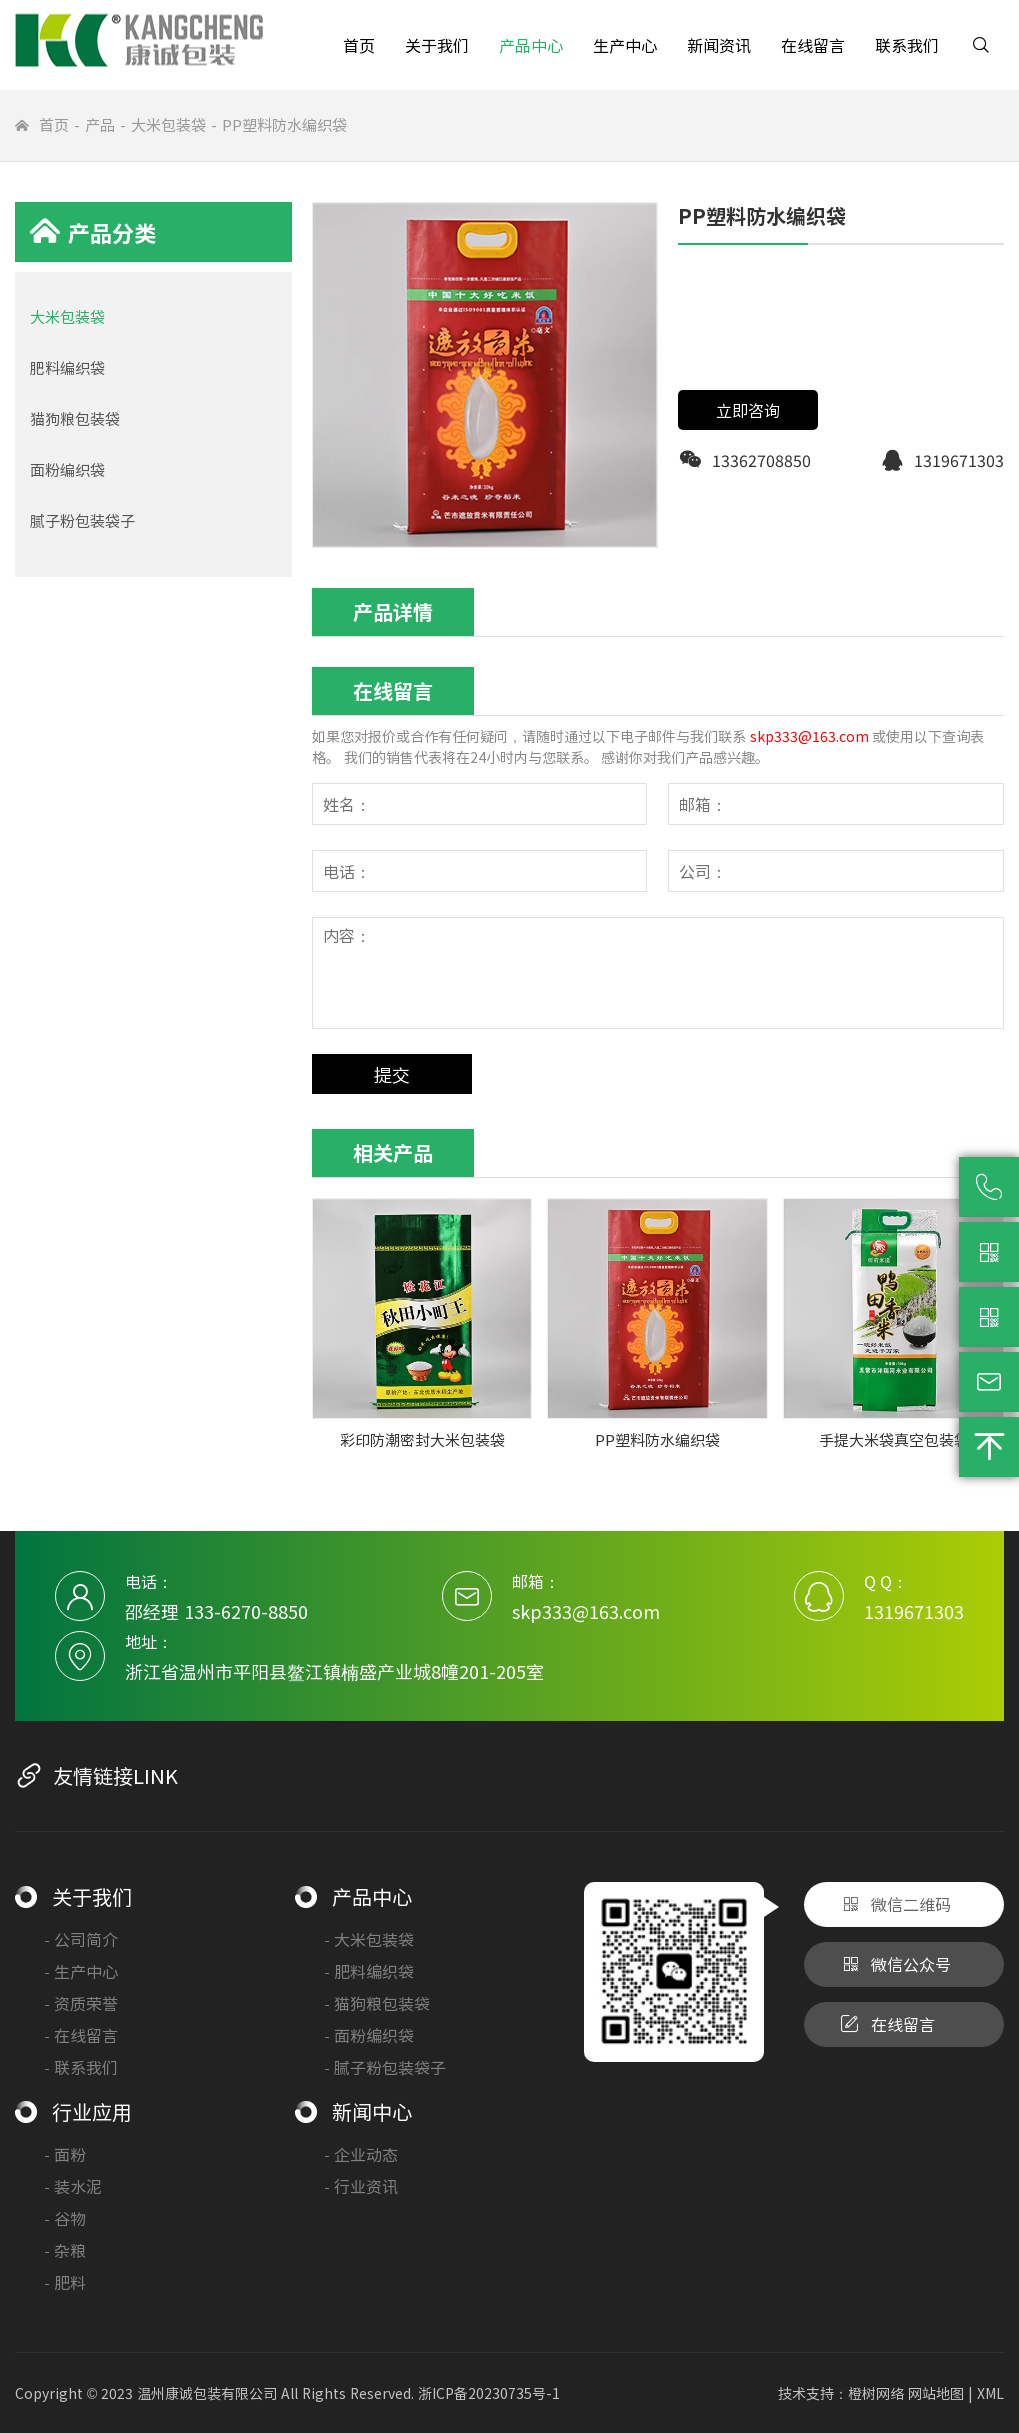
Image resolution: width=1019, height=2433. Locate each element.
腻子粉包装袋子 (82, 520)
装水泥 (73, 2186)
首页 (359, 45)
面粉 (65, 2154)
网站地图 (936, 2393)
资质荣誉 (81, 2003)
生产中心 (625, 45)
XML (990, 2393)
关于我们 (437, 45)
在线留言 (813, 45)
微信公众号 (895, 1964)
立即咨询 (748, 410)
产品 (100, 124)
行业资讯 (361, 2186)
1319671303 (914, 1611)
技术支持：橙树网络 (841, 2393)
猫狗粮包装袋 (75, 418)
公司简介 (81, 1939)
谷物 (65, 2218)
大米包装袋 (168, 124)
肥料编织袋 (67, 367)
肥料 (65, 2282)
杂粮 (65, 2250)
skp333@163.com (809, 736)
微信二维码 (895, 1904)
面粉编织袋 (67, 469)
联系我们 (907, 45)
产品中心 (531, 45)
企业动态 (361, 2154)
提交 (392, 1074)
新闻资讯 (719, 45)
